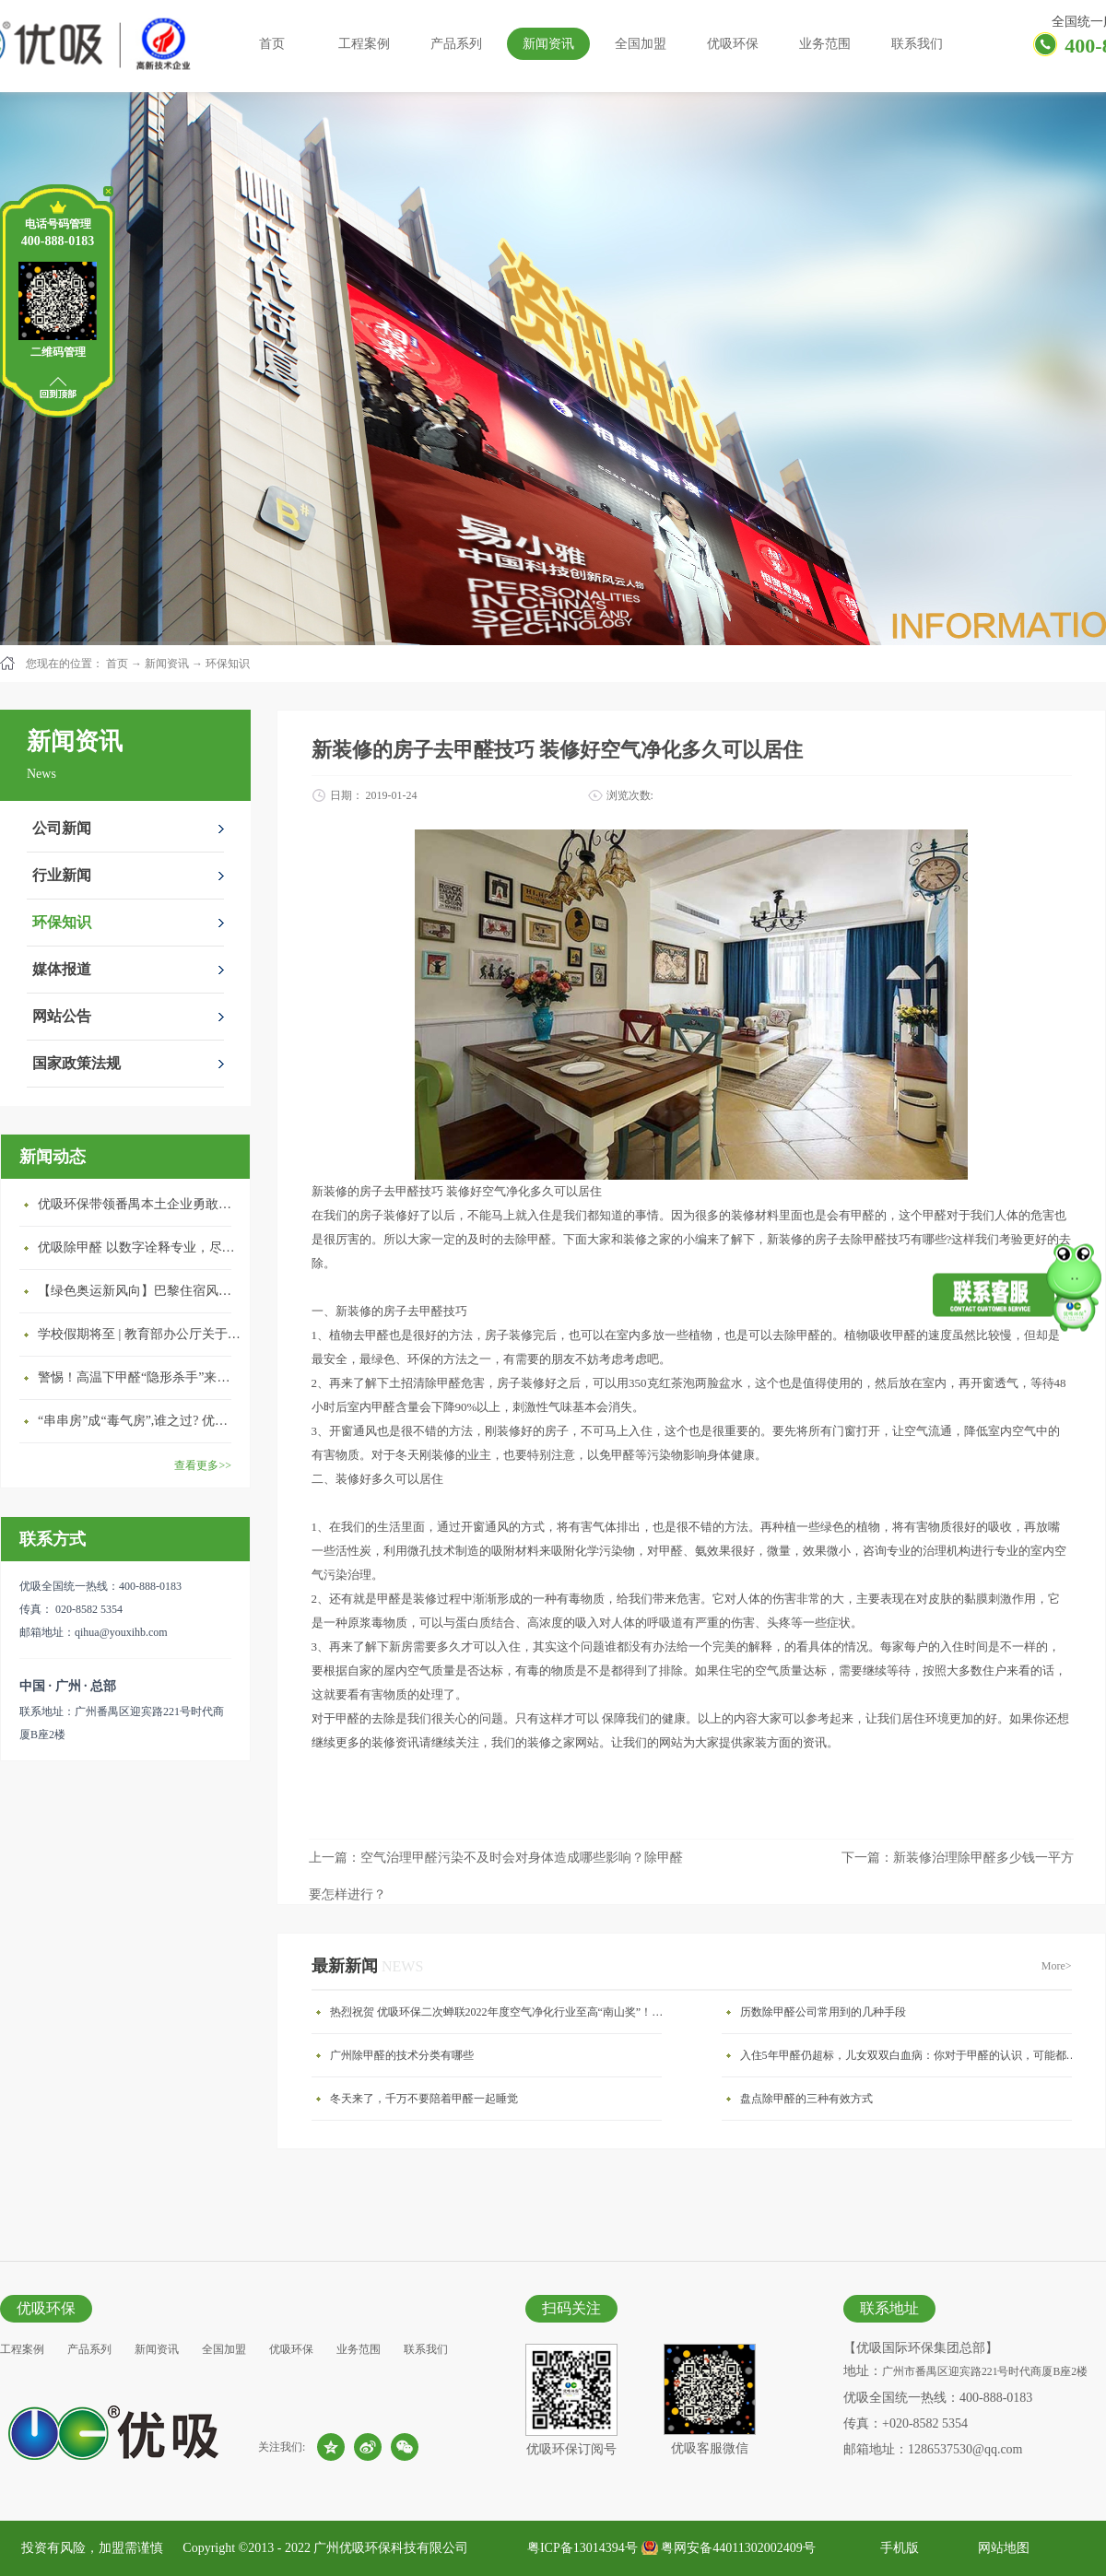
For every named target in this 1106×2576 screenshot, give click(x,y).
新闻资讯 (167, 663)
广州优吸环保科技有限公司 (390, 2548)
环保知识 (228, 663)
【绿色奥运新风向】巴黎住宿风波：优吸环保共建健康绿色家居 (139, 1291)
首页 (272, 44)
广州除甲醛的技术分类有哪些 (402, 2055)
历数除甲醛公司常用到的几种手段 (823, 2012)
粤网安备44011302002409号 (738, 2548)
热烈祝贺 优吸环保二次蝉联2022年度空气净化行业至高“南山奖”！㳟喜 (500, 2012)
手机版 (896, 2548)
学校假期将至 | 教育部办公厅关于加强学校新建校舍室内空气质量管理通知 (139, 1334)
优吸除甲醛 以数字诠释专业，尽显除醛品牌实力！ (139, 1247)
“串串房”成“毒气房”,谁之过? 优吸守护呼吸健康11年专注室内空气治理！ (139, 1421)
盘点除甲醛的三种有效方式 (806, 2098)
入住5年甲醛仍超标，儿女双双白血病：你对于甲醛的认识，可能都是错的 (910, 2055)
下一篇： (957, 1857)
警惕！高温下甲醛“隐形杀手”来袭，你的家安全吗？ (139, 1377)
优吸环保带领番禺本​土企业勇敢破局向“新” (139, 1204)
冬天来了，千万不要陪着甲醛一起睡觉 (424, 2098)
